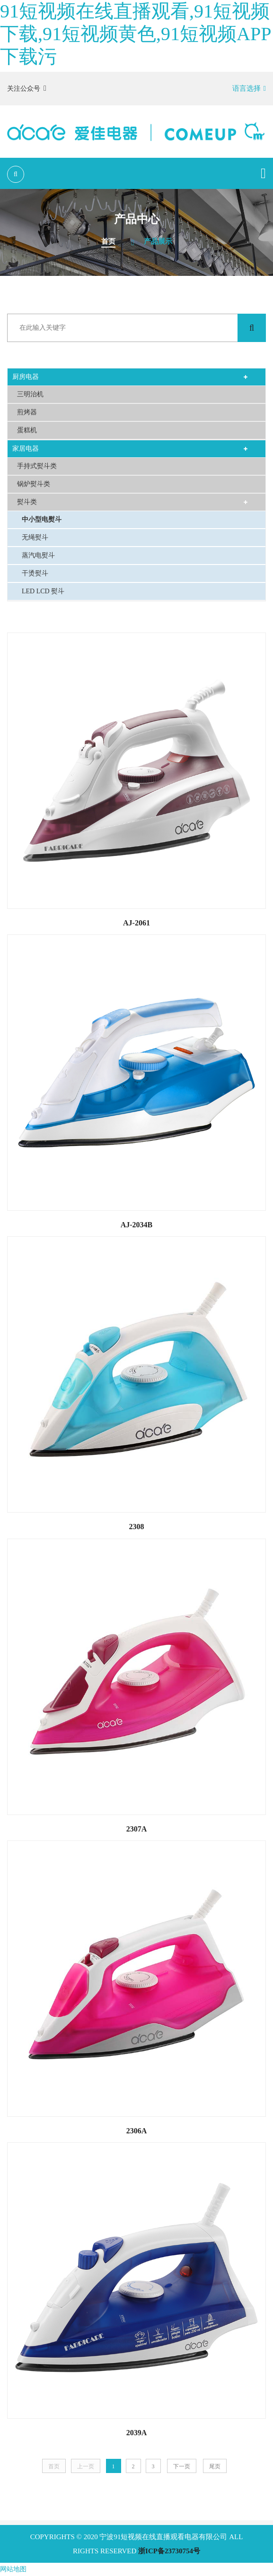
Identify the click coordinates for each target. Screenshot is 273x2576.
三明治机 (30, 394)
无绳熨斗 (35, 537)
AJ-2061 (136, 923)
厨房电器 (25, 376)
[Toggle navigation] (263, 173)
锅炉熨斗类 (33, 484)
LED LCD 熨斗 (43, 591)
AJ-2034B (137, 1225)
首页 (108, 241)
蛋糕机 (27, 430)
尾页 (214, 2466)
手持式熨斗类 (37, 466)
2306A (136, 2131)
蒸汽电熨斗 (38, 555)
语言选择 (249, 88)
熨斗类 (27, 501)
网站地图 (13, 2569)
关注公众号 (26, 88)
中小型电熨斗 (42, 519)
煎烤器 (27, 412)
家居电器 (25, 448)
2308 (136, 1527)
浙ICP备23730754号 (169, 2551)
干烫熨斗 (35, 573)
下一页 (181, 2466)
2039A (136, 2433)
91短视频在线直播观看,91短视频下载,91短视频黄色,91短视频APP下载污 (135, 33)
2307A (136, 1829)
